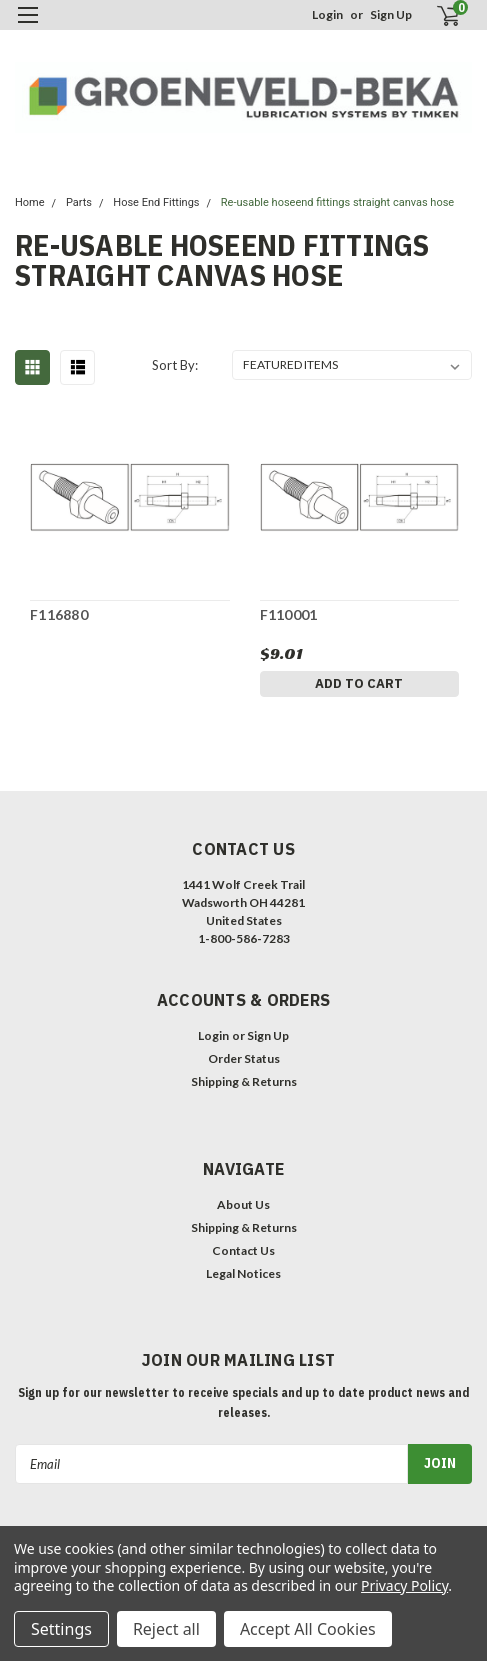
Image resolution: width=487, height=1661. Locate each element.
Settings (61, 1629)
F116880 (59, 614)
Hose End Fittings (156, 202)
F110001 (289, 614)
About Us (243, 1204)
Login (327, 14)
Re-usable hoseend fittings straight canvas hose (337, 202)
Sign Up (391, 14)
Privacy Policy (404, 1585)
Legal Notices (243, 1273)
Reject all (166, 1629)
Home (30, 202)
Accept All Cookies (308, 1629)
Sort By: (175, 365)
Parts (79, 202)
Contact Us (243, 1250)
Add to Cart (359, 683)
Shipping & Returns (244, 1081)
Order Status (244, 1058)
